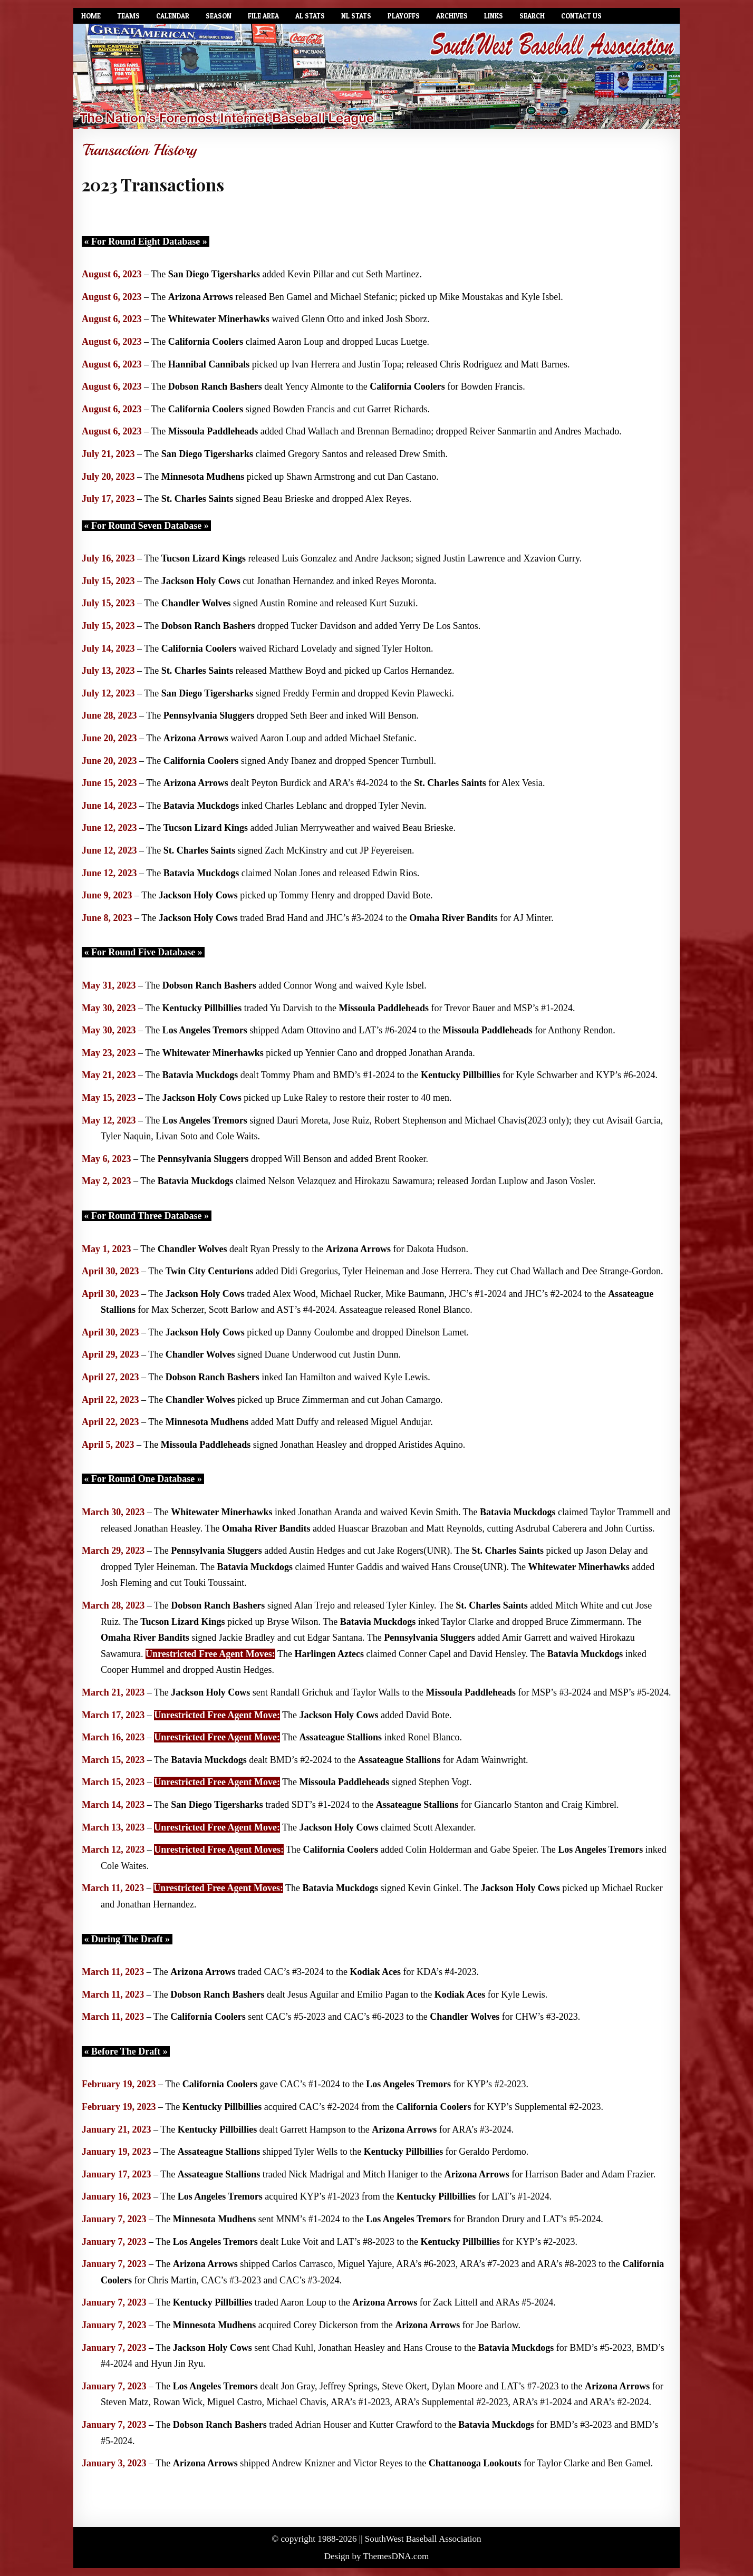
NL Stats (356, 16)
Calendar (172, 16)
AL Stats (310, 16)
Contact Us (581, 16)
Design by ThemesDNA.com (376, 2556)
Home (91, 16)
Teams (128, 16)
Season (218, 16)
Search (532, 16)
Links (493, 16)
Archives (452, 16)
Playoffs (404, 16)
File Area (263, 16)
